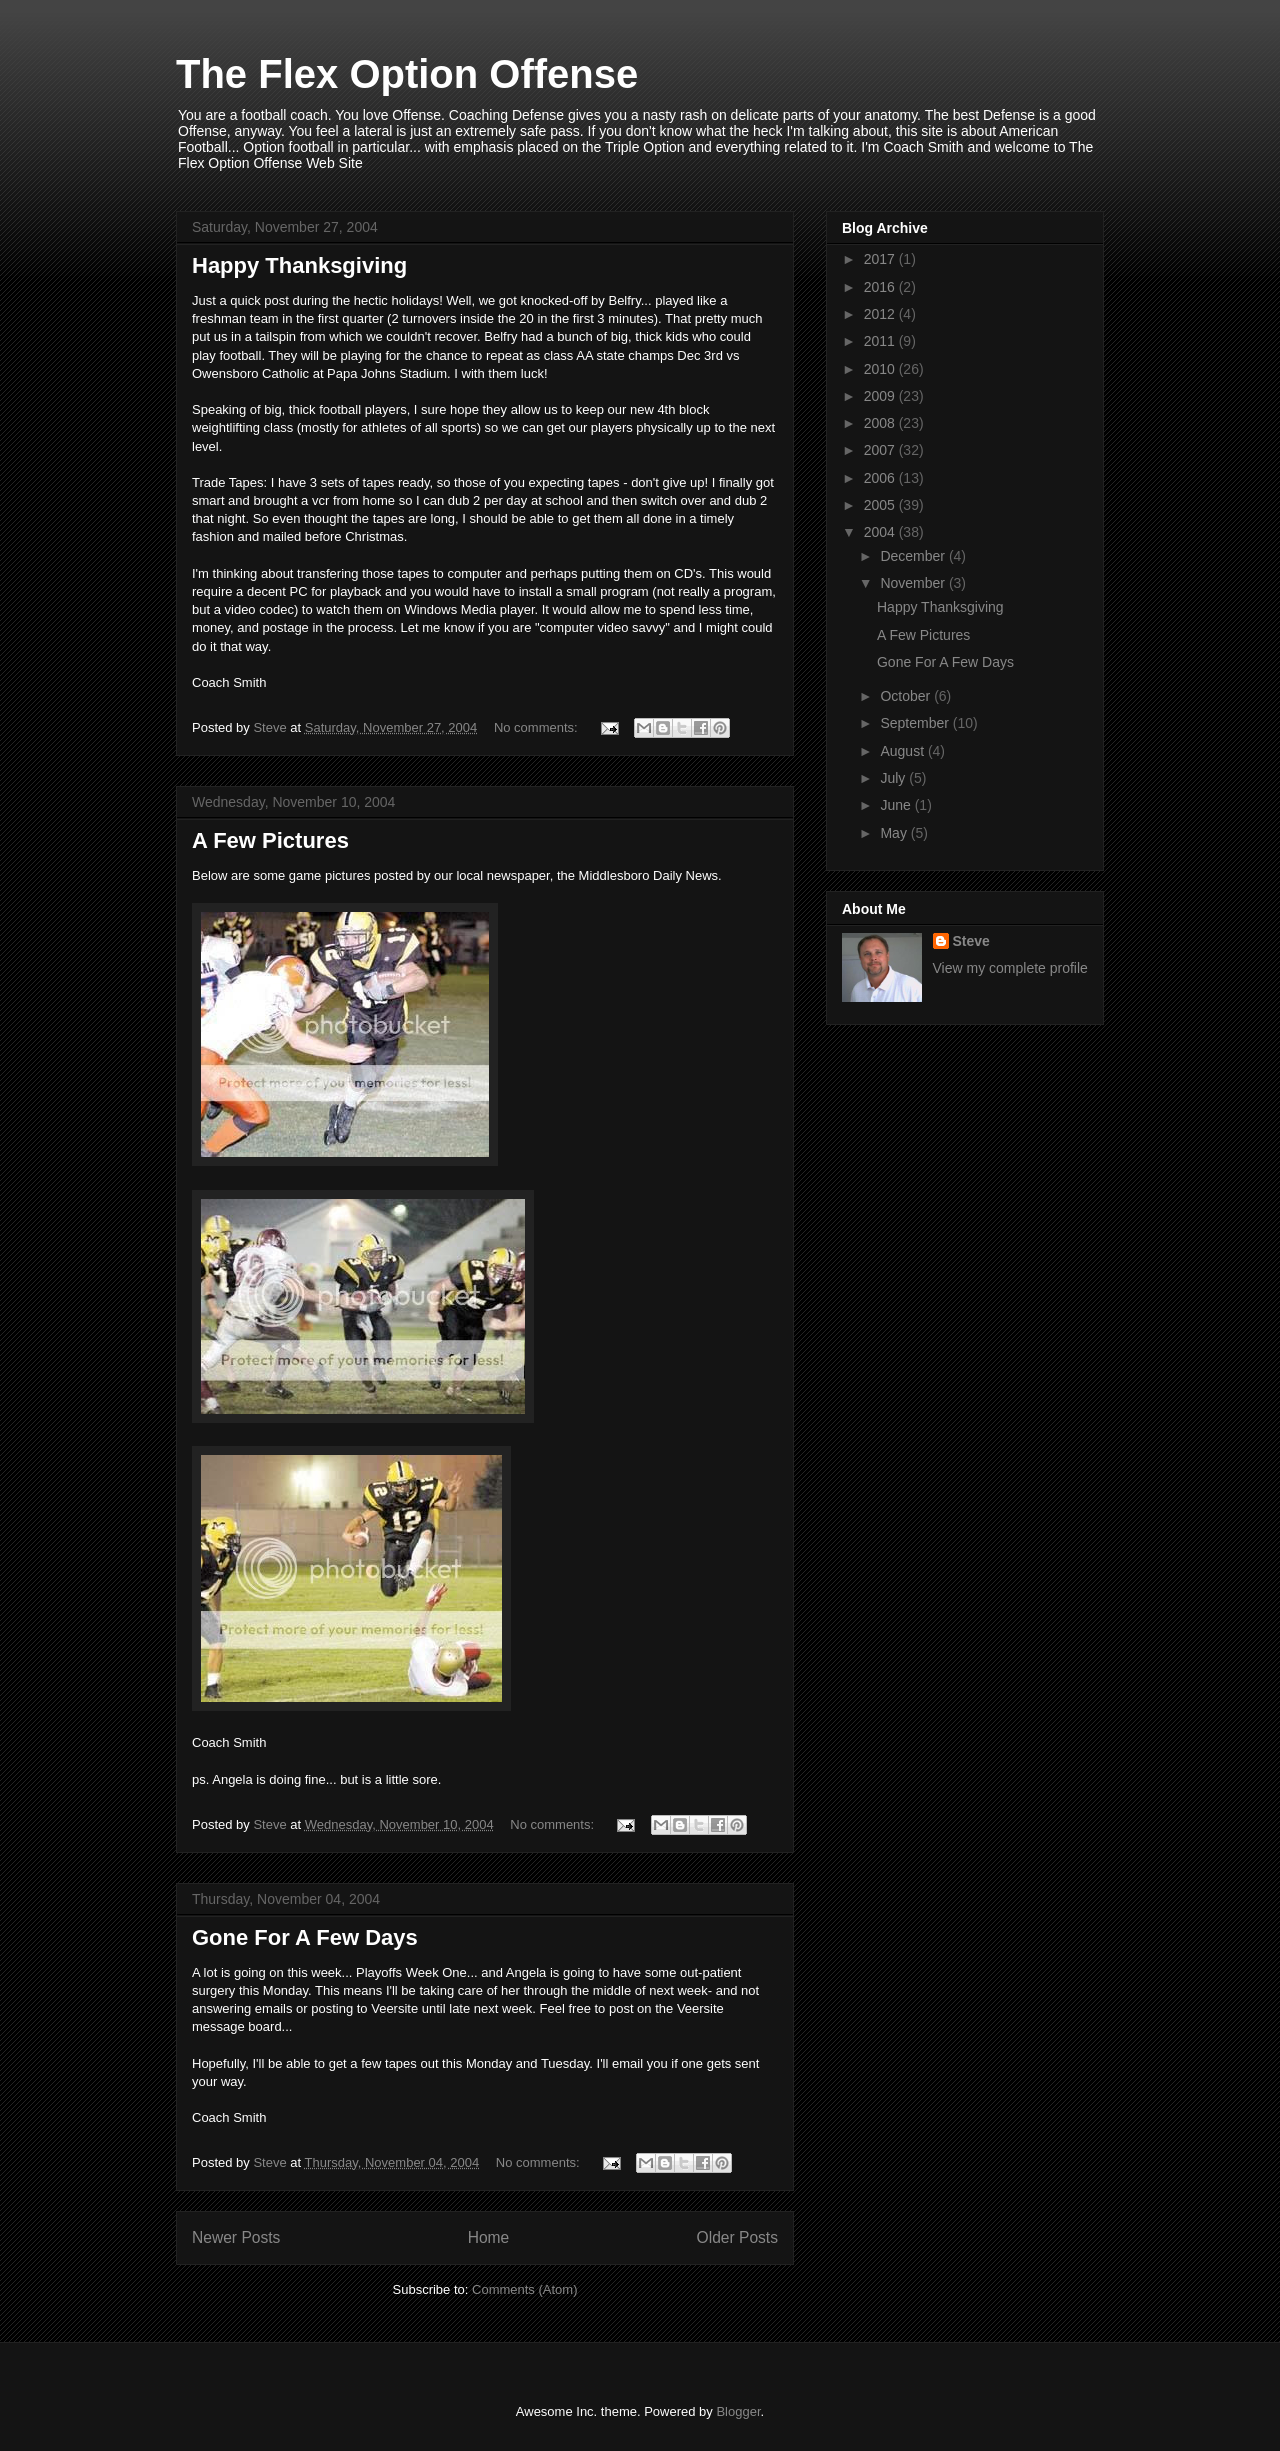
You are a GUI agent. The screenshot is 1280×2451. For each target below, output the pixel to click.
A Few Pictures (270, 840)
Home (489, 2237)
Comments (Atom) (524, 2289)
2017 (881, 259)
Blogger (738, 2411)
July (894, 778)
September (916, 723)
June (897, 805)
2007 (881, 450)
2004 (881, 532)
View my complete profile (1010, 968)
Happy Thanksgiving (299, 265)
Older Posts (737, 2237)
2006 (881, 478)
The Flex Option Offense (407, 74)
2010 (881, 369)
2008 (881, 423)
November (914, 583)
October (907, 696)
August (903, 751)
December (914, 556)
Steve (971, 941)
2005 (881, 505)
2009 (881, 396)
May (895, 833)
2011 (881, 341)
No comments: (537, 727)
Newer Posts (236, 2237)
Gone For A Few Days (305, 1937)
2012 (881, 314)
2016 (881, 287)
